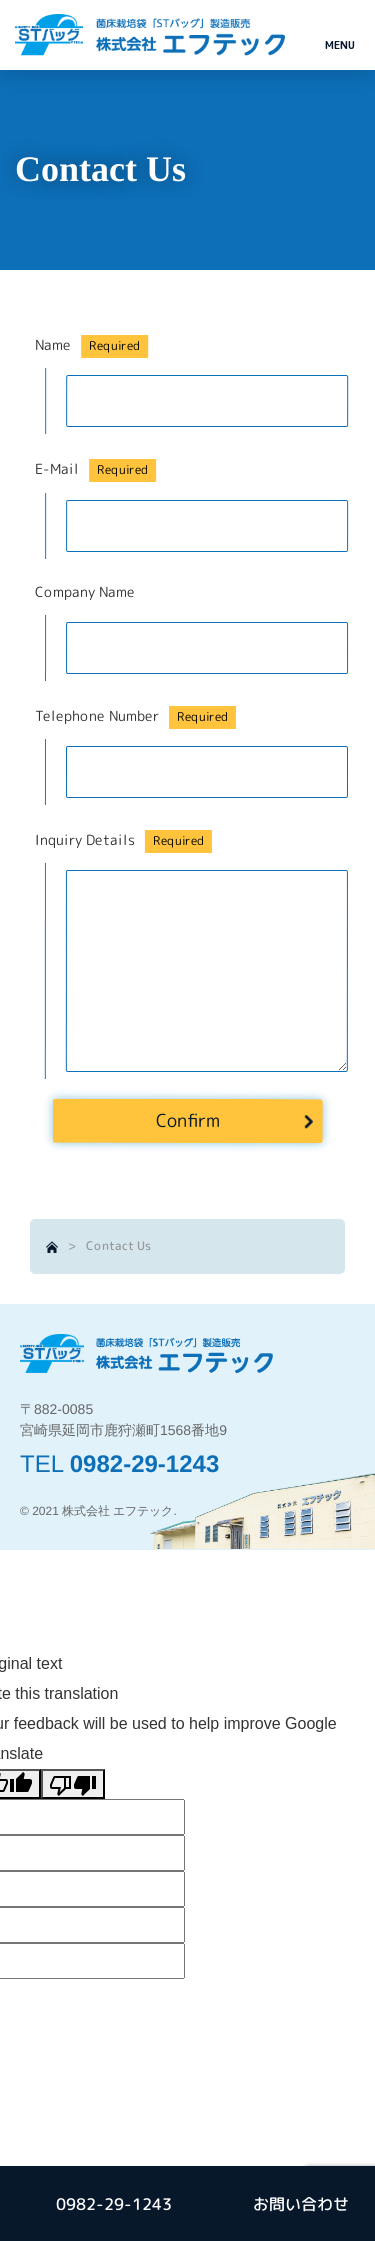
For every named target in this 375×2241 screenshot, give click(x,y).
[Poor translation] (73, 1784)
